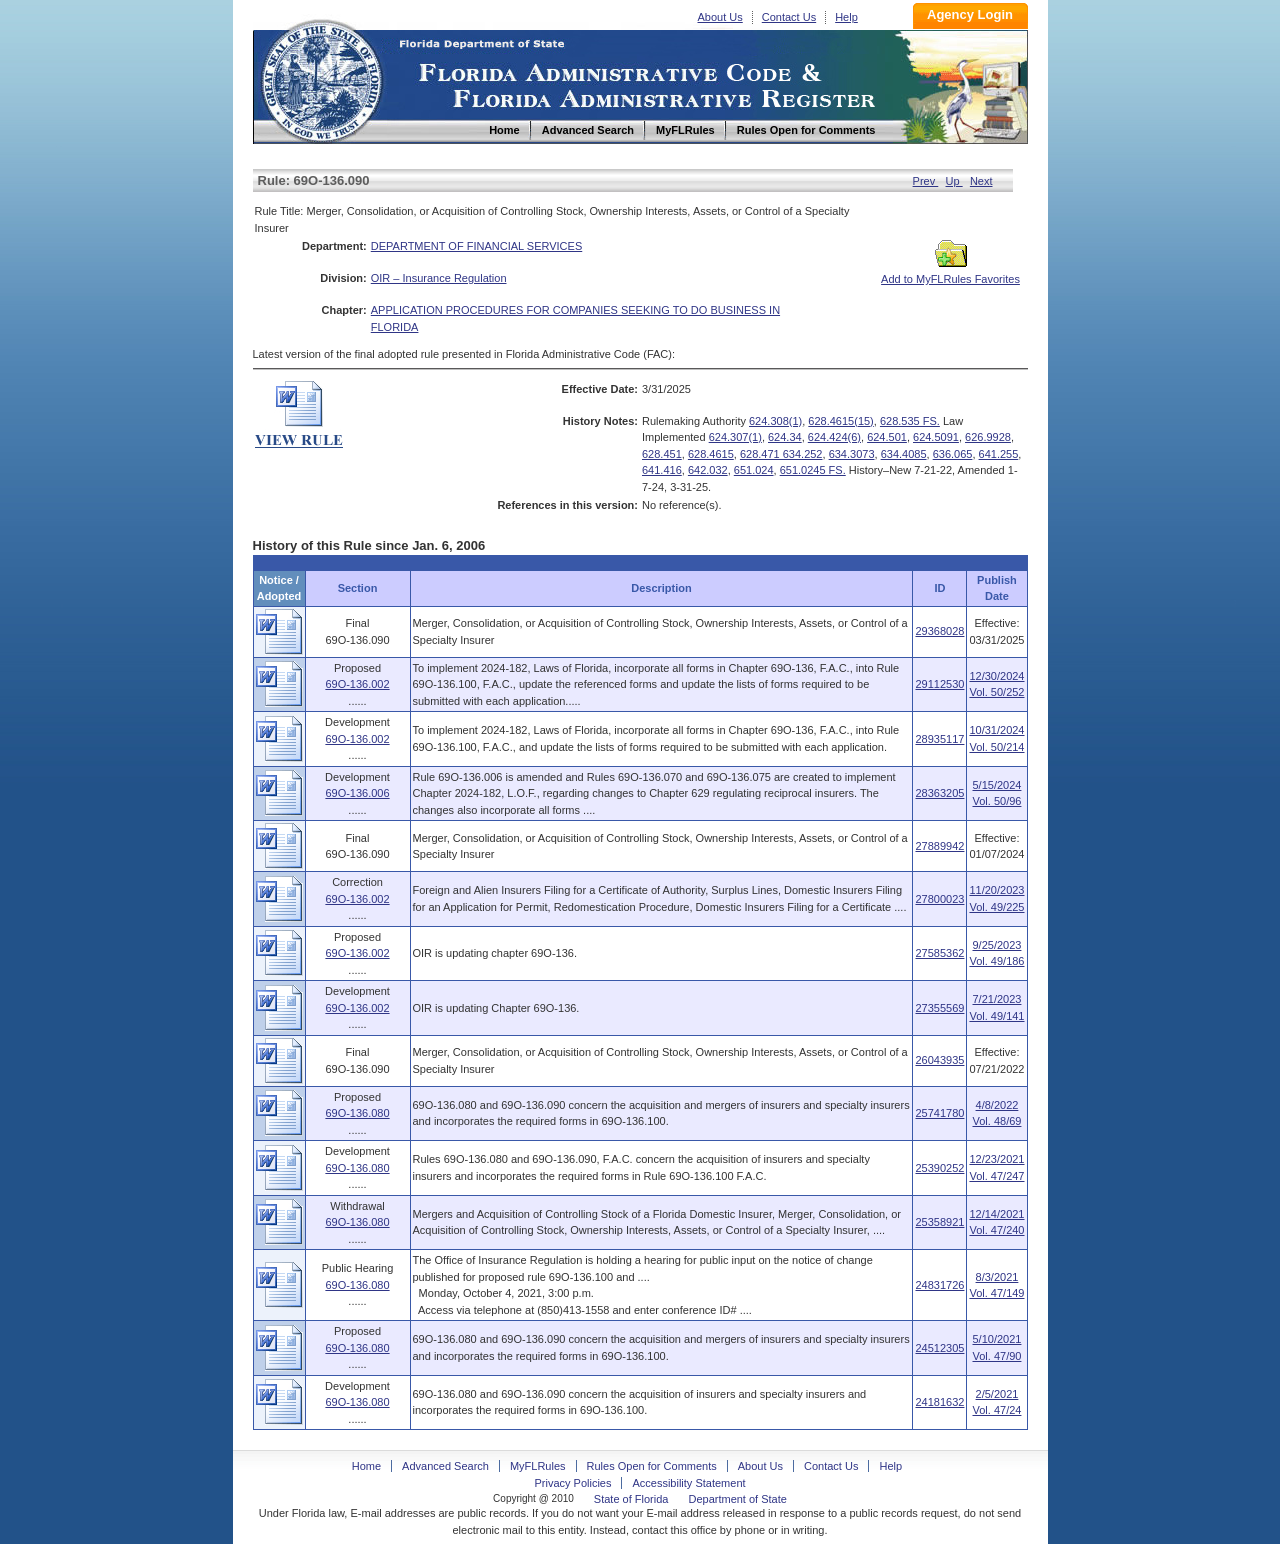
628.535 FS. (910, 421)
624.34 (785, 437)
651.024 (754, 470)
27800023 (939, 899)
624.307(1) (735, 437)
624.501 (887, 437)
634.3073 (852, 454)
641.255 (999, 454)
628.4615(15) (840, 421)
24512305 (939, 1348)
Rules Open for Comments (652, 1466)
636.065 (953, 454)
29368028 (939, 631)
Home (321, 78)
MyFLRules (538, 1466)
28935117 (939, 739)
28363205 (939, 793)
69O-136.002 (357, 684)
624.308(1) (775, 421)
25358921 (939, 1222)
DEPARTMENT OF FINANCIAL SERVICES (477, 246)
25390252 (939, 1168)
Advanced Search (445, 1466)
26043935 (939, 1060)
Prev (926, 181)
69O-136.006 (357, 793)
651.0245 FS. (813, 470)
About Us (720, 17)
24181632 (939, 1402)
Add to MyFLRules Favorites (950, 273)
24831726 (939, 1285)
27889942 (939, 846)
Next (981, 181)
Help (846, 17)
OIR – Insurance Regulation (439, 278)
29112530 (939, 684)
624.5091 (936, 437)
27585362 (939, 953)
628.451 (662, 454)
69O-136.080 (357, 1113)
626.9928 (988, 437)
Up (954, 181)
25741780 (939, 1113)
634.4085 (904, 454)
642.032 (708, 470)
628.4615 (711, 454)
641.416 (662, 470)
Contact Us (789, 17)
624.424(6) (834, 437)
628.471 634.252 (781, 454)
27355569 (939, 1008)
